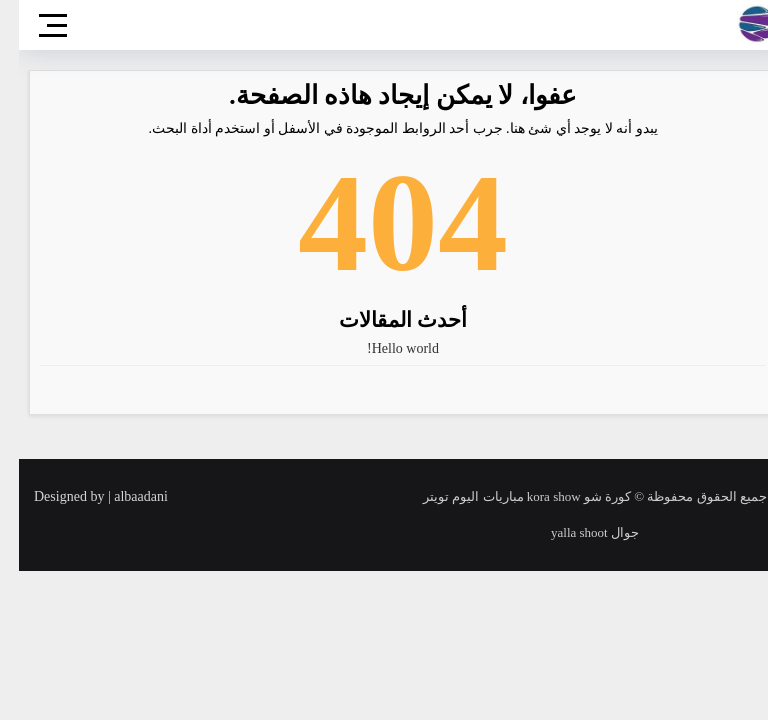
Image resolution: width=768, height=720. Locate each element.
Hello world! (384, 348)
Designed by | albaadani (82, 496)
